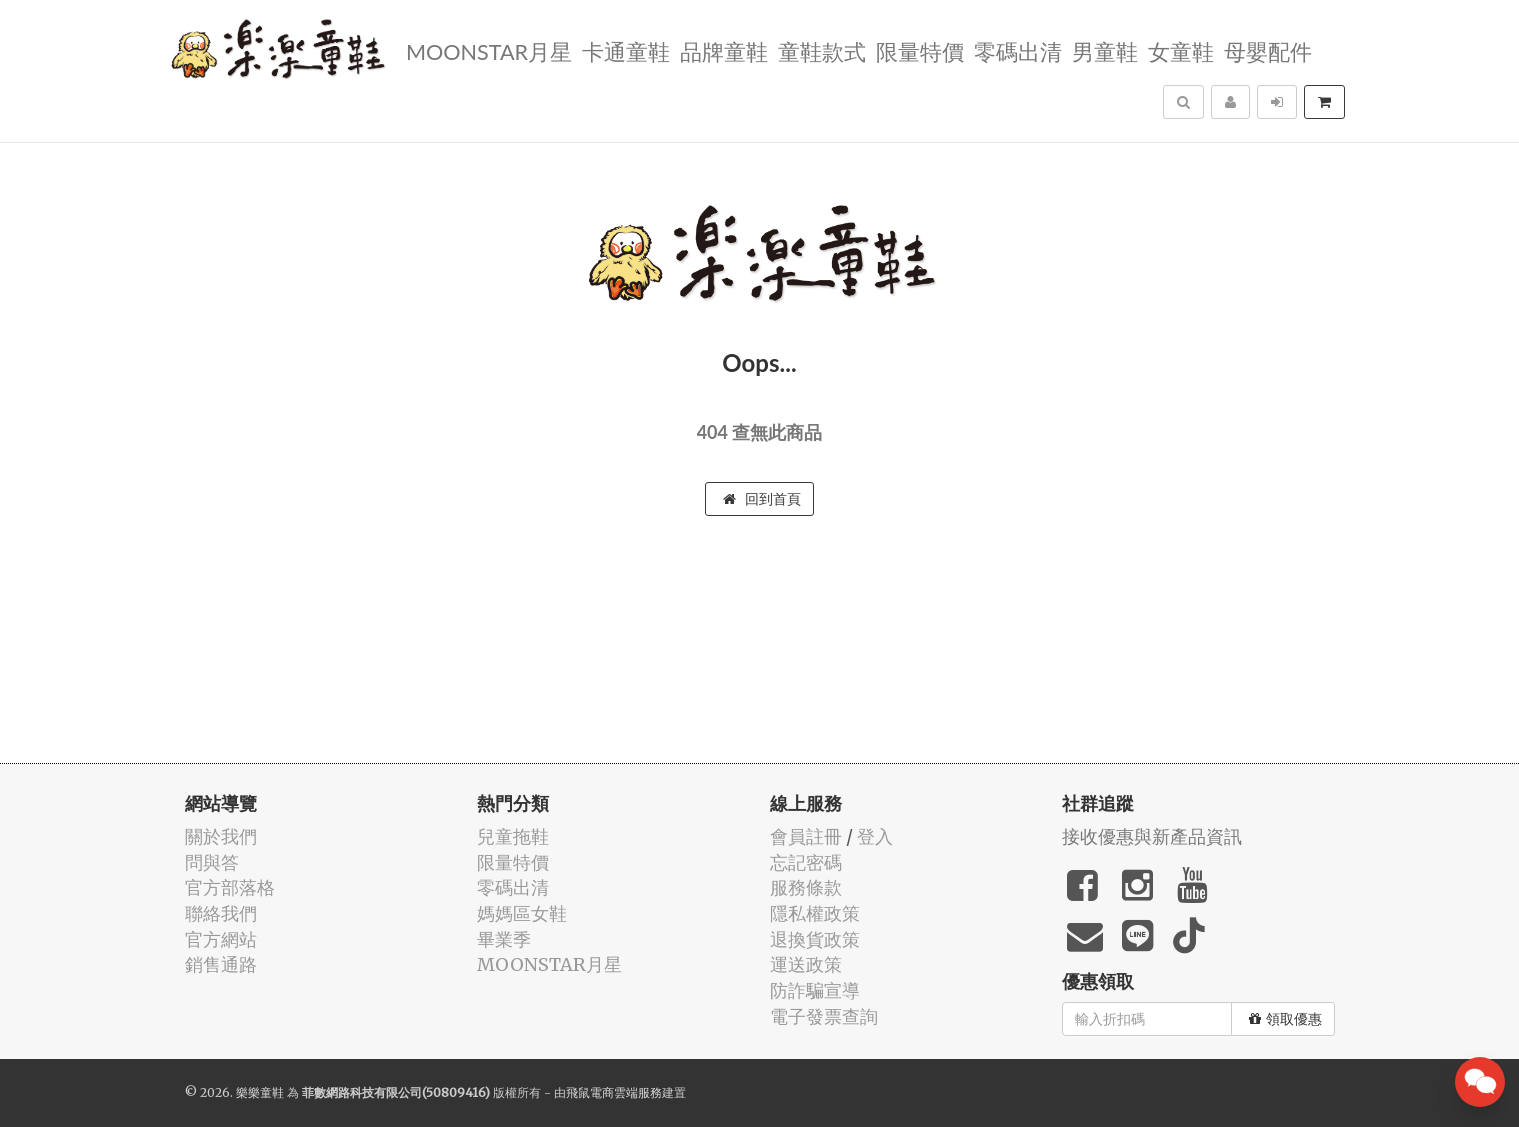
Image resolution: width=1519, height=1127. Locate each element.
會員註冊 (806, 836)
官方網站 (221, 939)
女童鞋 (1181, 50)
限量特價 (920, 50)
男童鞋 (1105, 50)
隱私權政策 (815, 913)
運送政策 (806, 964)
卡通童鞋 (626, 50)
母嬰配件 (1268, 50)
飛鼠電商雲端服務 (614, 1092)
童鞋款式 (822, 50)
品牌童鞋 (724, 50)
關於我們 (221, 836)
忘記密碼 (806, 862)
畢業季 (504, 939)
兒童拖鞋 (513, 836)
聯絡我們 (221, 913)
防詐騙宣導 (815, 990)
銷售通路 (221, 964)
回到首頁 (762, 499)
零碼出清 (1018, 50)
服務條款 (806, 887)
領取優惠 (1285, 1019)
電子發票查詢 (824, 1016)
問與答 (212, 862)
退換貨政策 (815, 939)
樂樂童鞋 (260, 1092)
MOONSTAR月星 (489, 50)
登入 (875, 836)
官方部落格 (230, 887)
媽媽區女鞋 (522, 913)
